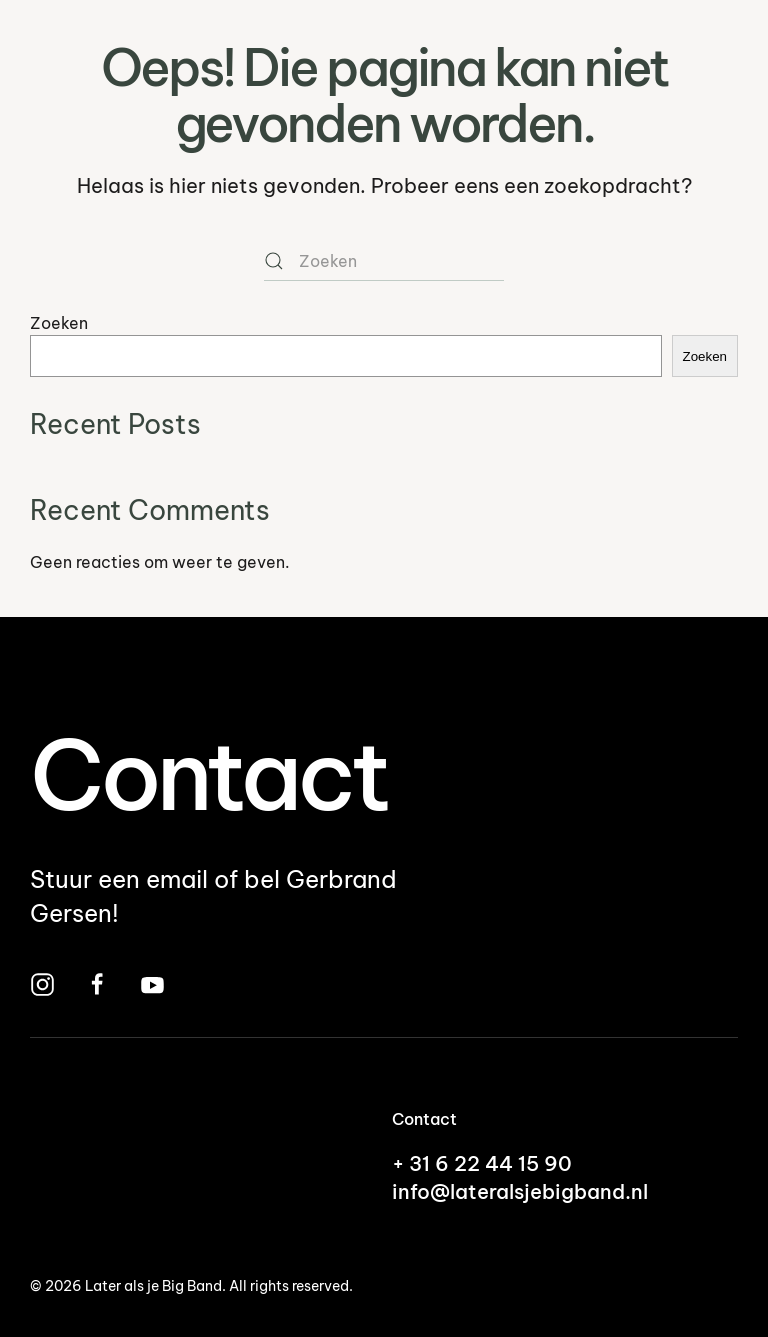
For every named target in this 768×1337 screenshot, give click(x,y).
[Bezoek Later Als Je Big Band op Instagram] (42, 982)
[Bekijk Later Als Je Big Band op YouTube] (152, 982)
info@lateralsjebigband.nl (520, 1191)
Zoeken (59, 323)
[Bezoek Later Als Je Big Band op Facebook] (97, 982)
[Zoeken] (384, 261)
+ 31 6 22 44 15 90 (482, 1163)
